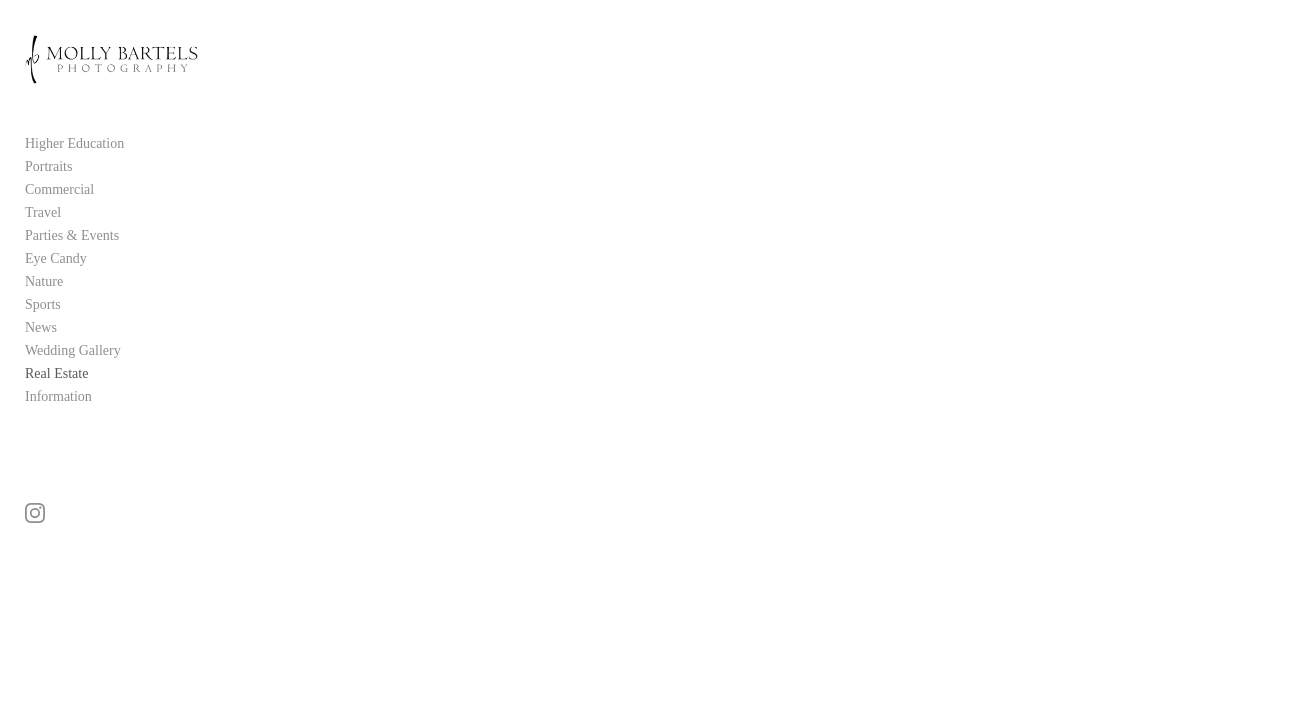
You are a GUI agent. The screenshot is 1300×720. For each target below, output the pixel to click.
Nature (44, 301)
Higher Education (74, 163)
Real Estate (56, 393)
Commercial (59, 209)
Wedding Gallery (73, 370)
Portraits (48, 186)
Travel (43, 232)
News (41, 347)
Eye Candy (56, 278)
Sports (43, 324)
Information (58, 416)
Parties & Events (72, 255)
